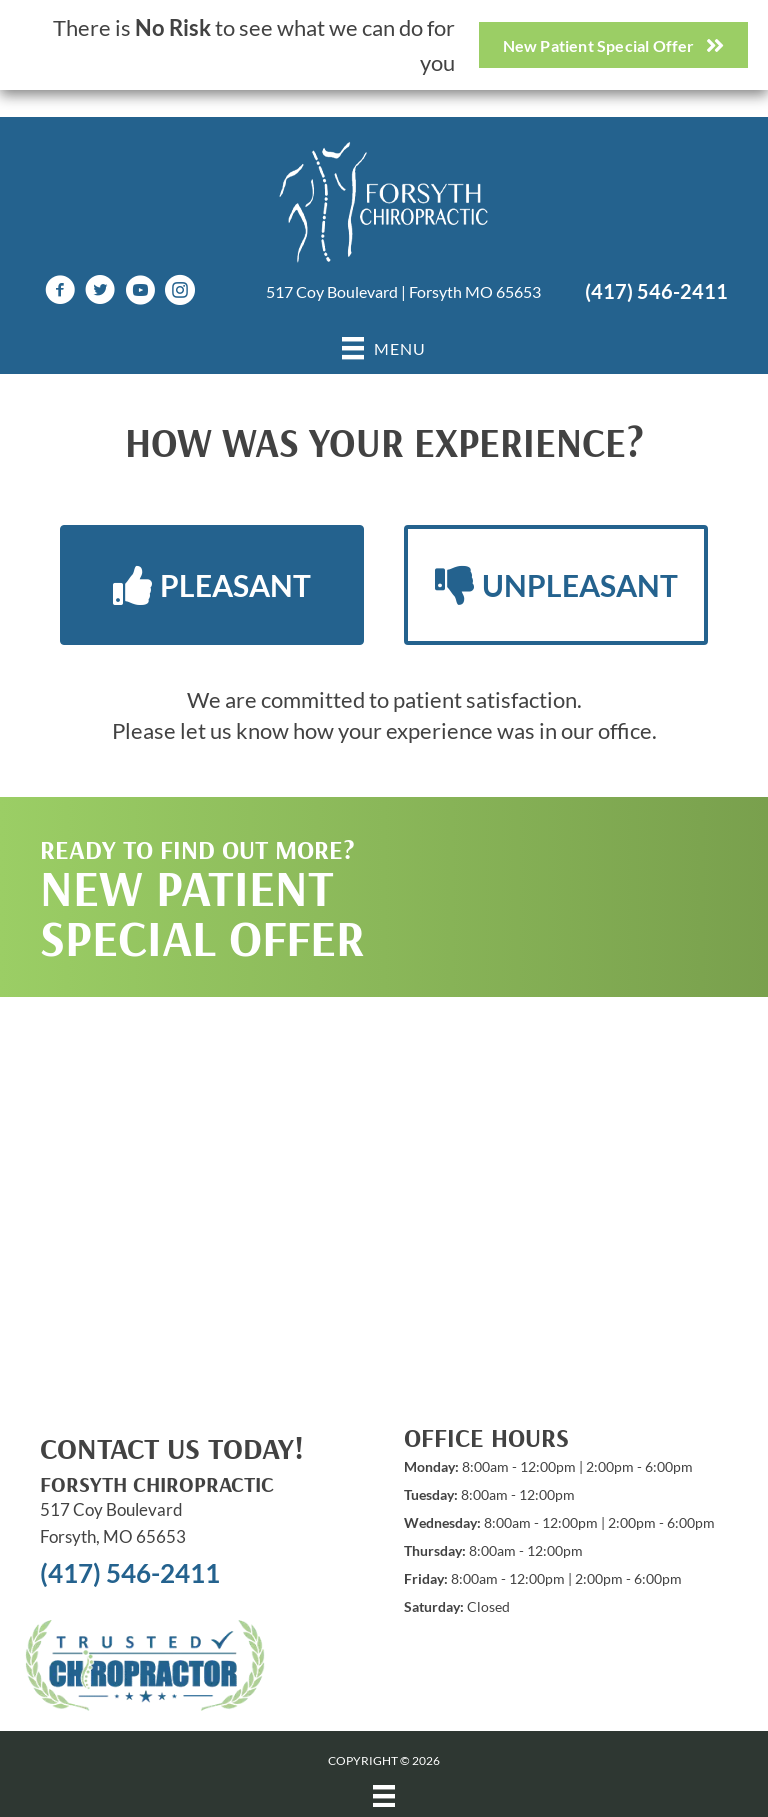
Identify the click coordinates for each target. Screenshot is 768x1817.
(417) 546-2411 (656, 291)
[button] (212, 585)
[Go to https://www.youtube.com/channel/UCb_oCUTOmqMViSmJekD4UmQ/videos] (140, 292)
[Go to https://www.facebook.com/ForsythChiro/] (60, 292)
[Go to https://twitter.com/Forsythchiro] (100, 292)
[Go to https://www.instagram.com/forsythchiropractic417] (180, 292)
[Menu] (384, 1795)
